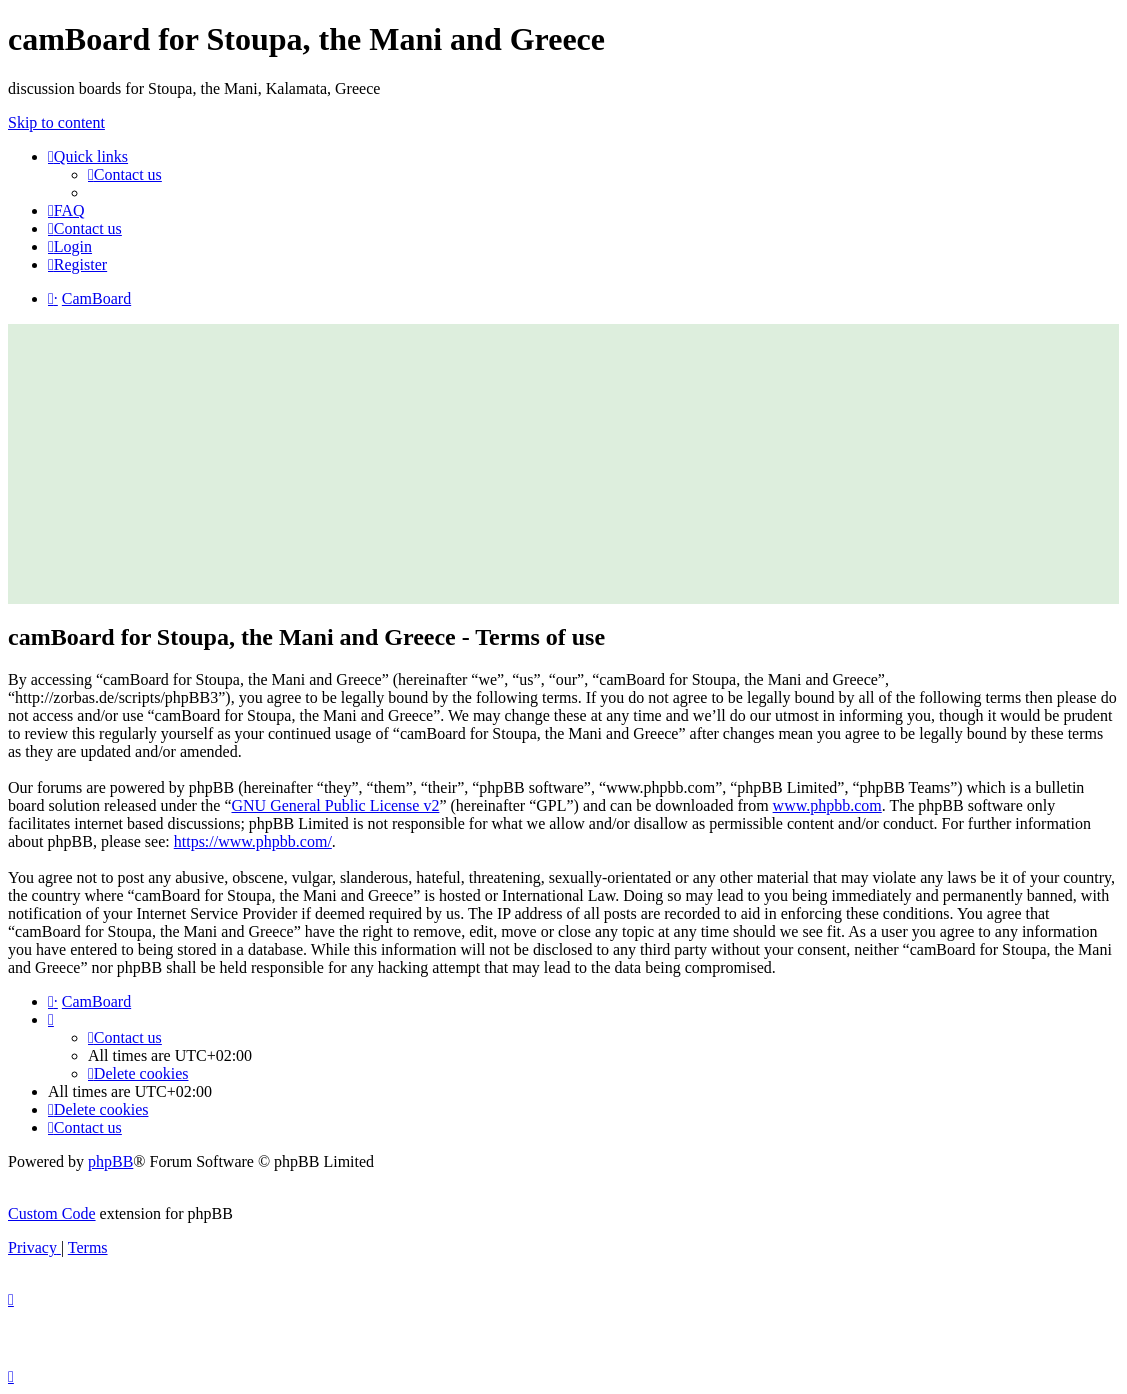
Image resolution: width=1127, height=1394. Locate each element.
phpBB (110, 1161)
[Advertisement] (563, 464)
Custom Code (52, 1213)
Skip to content (56, 122)
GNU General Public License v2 (335, 805)
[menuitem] (125, 174)
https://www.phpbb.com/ (253, 841)
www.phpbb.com (827, 805)
